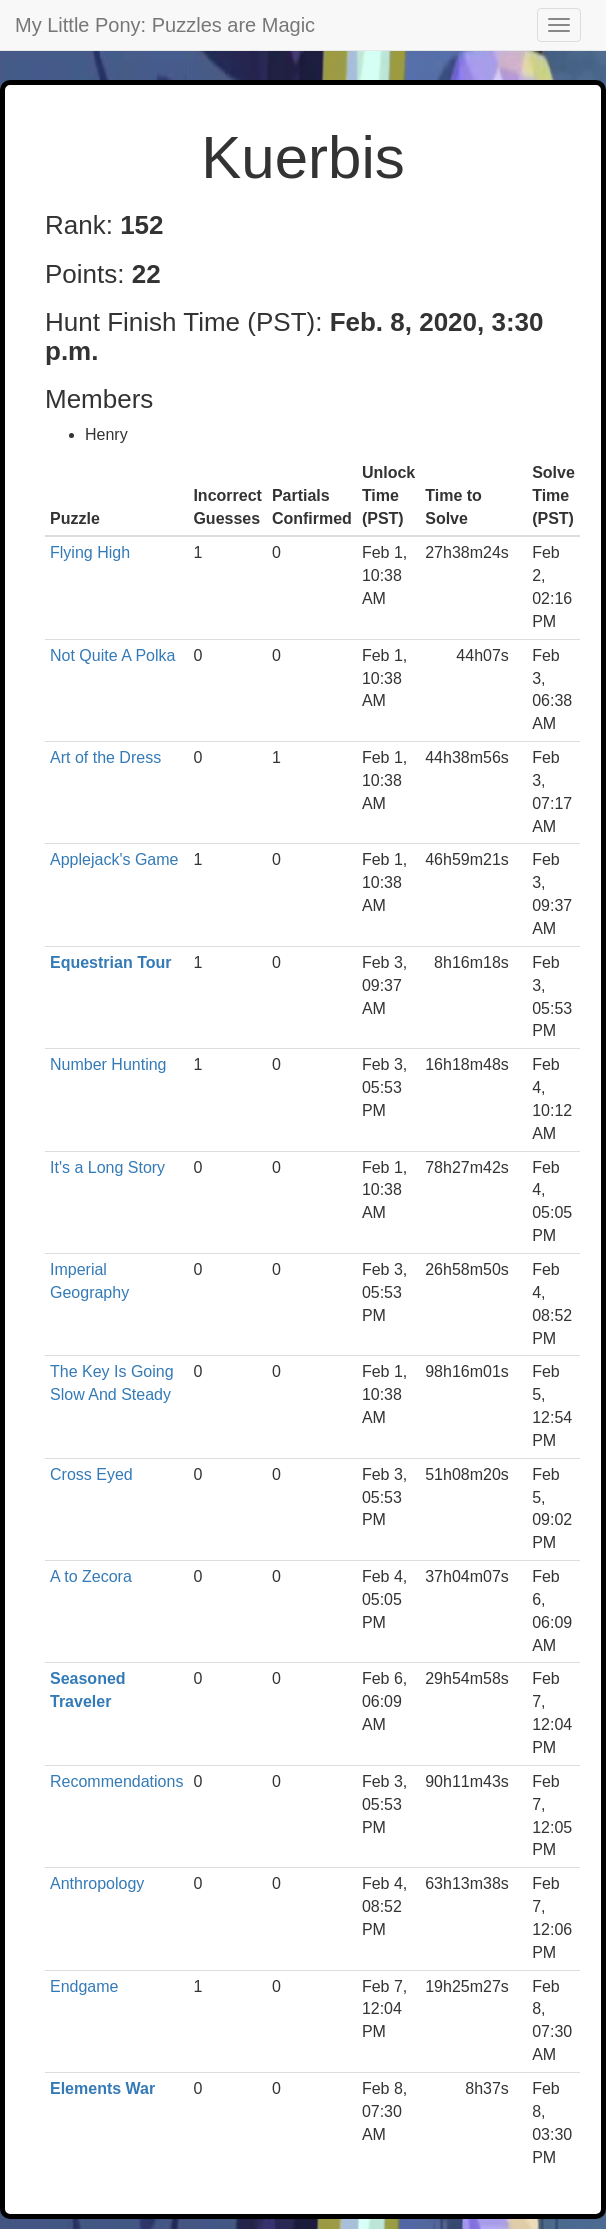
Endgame (84, 1986)
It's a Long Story (107, 1167)
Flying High (90, 552)
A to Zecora (91, 1576)
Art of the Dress (105, 757)
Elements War (102, 2088)
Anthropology (97, 1883)
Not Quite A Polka (112, 655)
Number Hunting (108, 1064)
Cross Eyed (91, 1474)
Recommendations (116, 1781)
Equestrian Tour (111, 962)
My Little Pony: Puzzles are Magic (165, 25)
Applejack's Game (114, 859)
